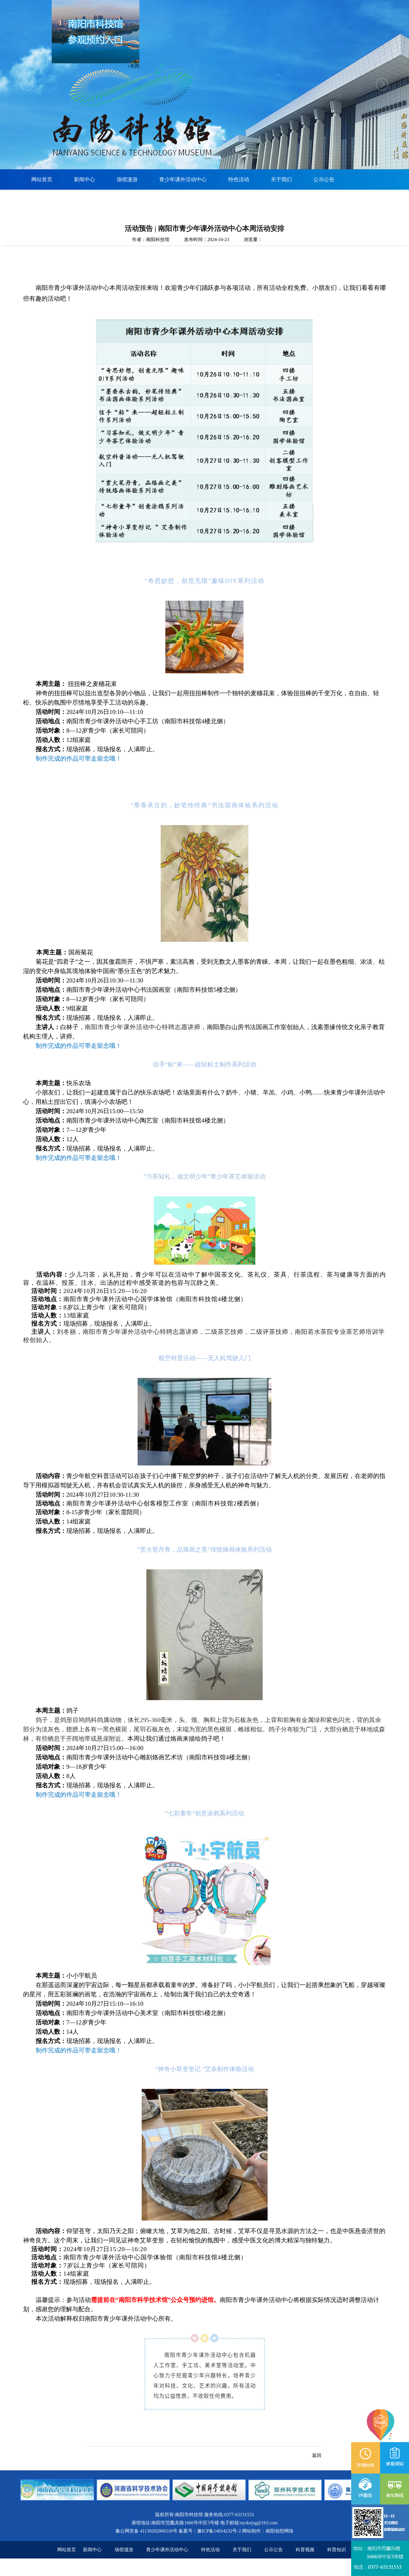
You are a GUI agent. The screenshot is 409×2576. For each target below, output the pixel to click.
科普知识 (336, 2549)
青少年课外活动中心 (183, 179)
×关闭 (129, 69)
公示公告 (324, 179)
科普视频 (305, 2549)
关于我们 (281, 179)
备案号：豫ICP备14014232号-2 (209, 2530)
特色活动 (238, 179)
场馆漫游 (127, 179)
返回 (316, 2455)
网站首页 (41, 179)
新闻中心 (84, 179)
